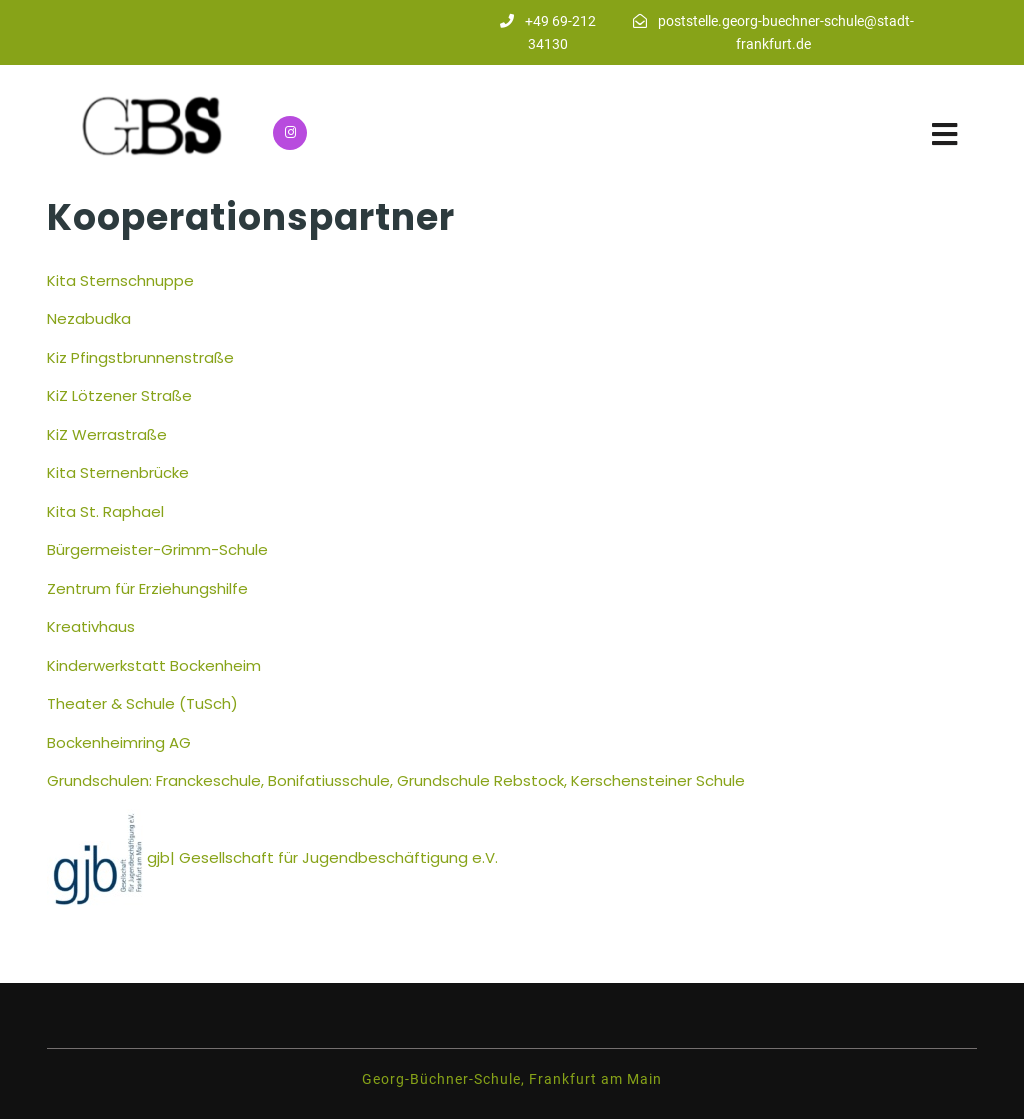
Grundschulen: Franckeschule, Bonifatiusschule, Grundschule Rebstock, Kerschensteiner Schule (398, 780)
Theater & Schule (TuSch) (142, 703)
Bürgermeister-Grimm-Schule (157, 549)
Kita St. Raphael (105, 511)
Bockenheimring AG (119, 742)
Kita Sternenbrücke (118, 472)
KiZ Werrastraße (107, 434)
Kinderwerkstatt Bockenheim (154, 665)
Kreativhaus (91, 626)
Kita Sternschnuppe (120, 280)
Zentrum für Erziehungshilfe (147, 588)
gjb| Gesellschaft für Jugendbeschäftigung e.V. (322, 857)
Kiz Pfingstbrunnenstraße (140, 357)
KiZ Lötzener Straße (119, 395)
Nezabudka (89, 318)
